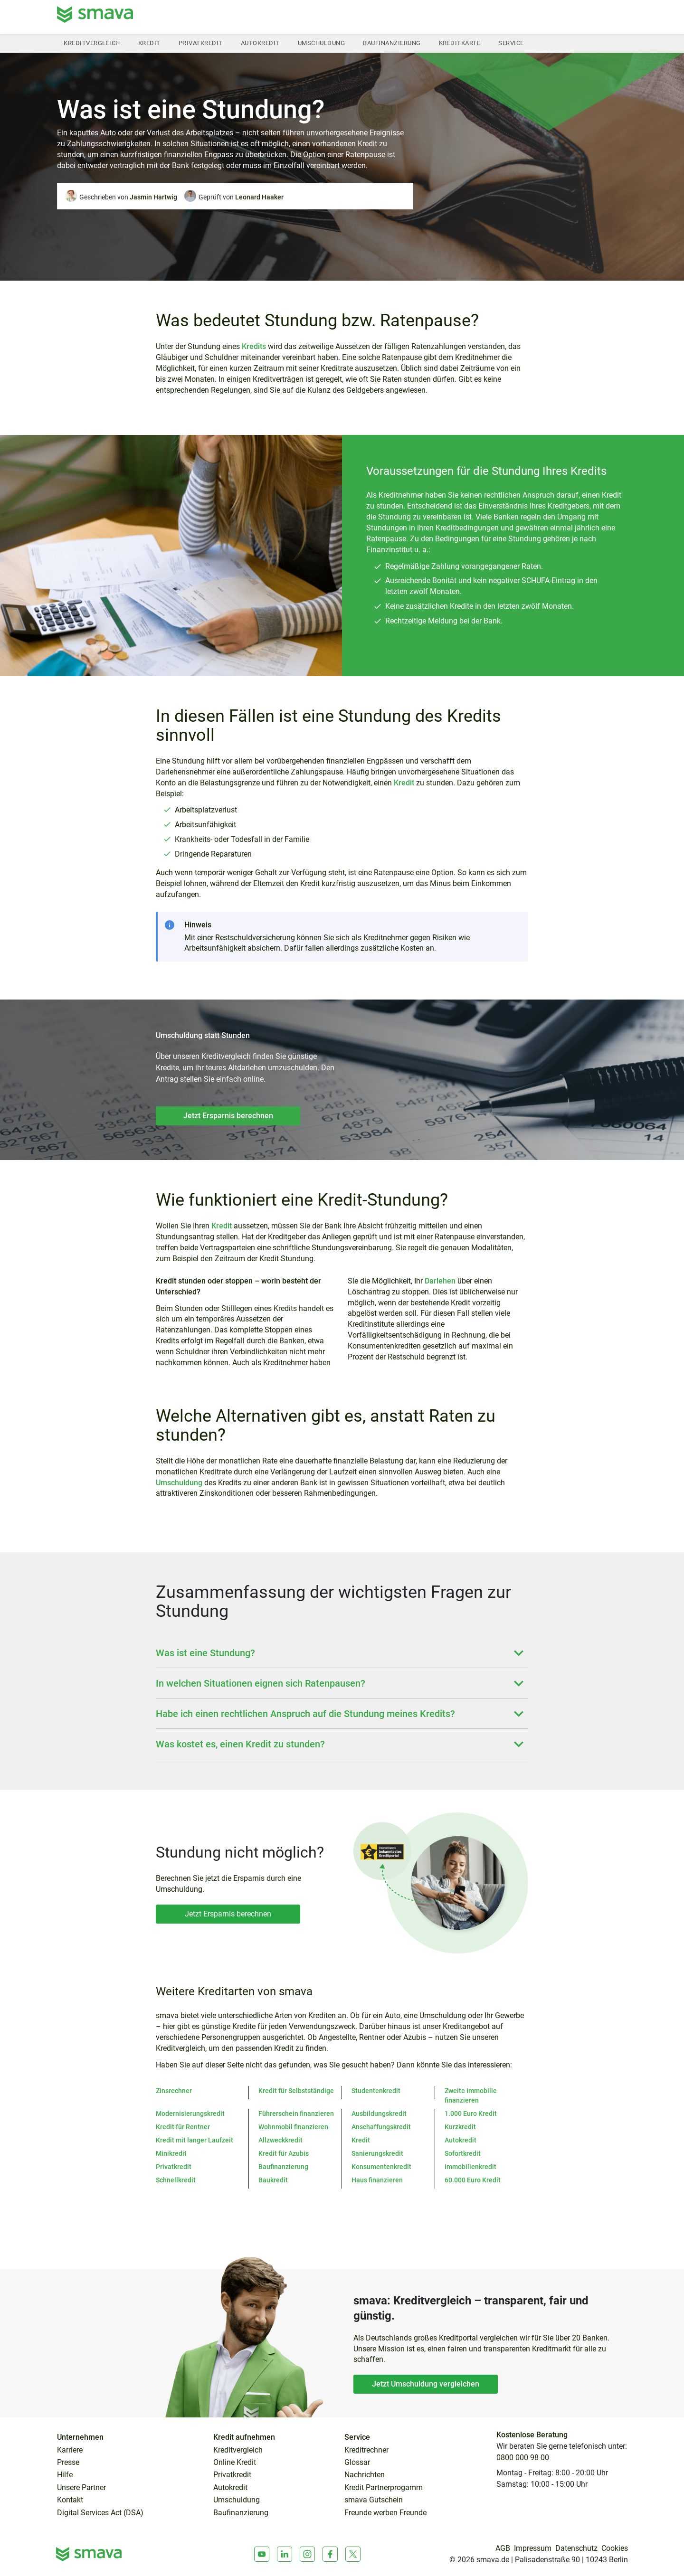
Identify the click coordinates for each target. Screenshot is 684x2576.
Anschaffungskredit (381, 2127)
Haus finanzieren (377, 2180)
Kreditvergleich (92, 43)
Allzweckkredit (280, 2140)
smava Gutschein (373, 2500)
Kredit (149, 43)
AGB (502, 2548)
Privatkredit (201, 43)
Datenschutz (576, 2548)
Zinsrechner (174, 2091)
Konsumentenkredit (381, 2166)
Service (511, 43)
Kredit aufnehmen (244, 2437)
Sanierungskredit (377, 2153)
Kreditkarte (460, 43)
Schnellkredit (176, 2180)
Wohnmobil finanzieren (293, 2127)
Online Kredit (234, 2462)
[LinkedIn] (284, 2554)
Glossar (357, 2462)
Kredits (254, 346)
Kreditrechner (366, 2450)
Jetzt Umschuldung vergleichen (425, 2383)
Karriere (70, 2450)
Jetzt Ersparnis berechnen (228, 1115)
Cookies (614, 2548)
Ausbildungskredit (379, 2113)
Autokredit (260, 43)
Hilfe (65, 2475)
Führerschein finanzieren (296, 2113)
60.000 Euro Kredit (473, 2180)
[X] (353, 2554)
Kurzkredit (460, 2127)
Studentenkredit (376, 2091)
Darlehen (440, 1280)
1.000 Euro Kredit (471, 2113)
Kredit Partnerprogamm (383, 2487)
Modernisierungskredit (190, 2113)
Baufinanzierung (392, 43)
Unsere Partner (81, 2487)
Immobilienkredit (470, 2166)
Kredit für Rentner (183, 2127)
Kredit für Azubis (283, 2153)
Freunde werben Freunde (385, 2513)
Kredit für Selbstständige (296, 2091)
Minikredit (171, 2153)
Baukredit (273, 2180)
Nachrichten (364, 2475)
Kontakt (70, 2500)
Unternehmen (80, 2437)
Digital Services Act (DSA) (100, 2513)
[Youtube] (261, 2554)
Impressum (532, 2548)
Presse (68, 2462)
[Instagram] (307, 2554)
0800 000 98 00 (522, 2457)
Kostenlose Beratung (532, 2434)
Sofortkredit (463, 2153)
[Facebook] (330, 2554)
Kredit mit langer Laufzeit (194, 2140)
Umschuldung (321, 43)
